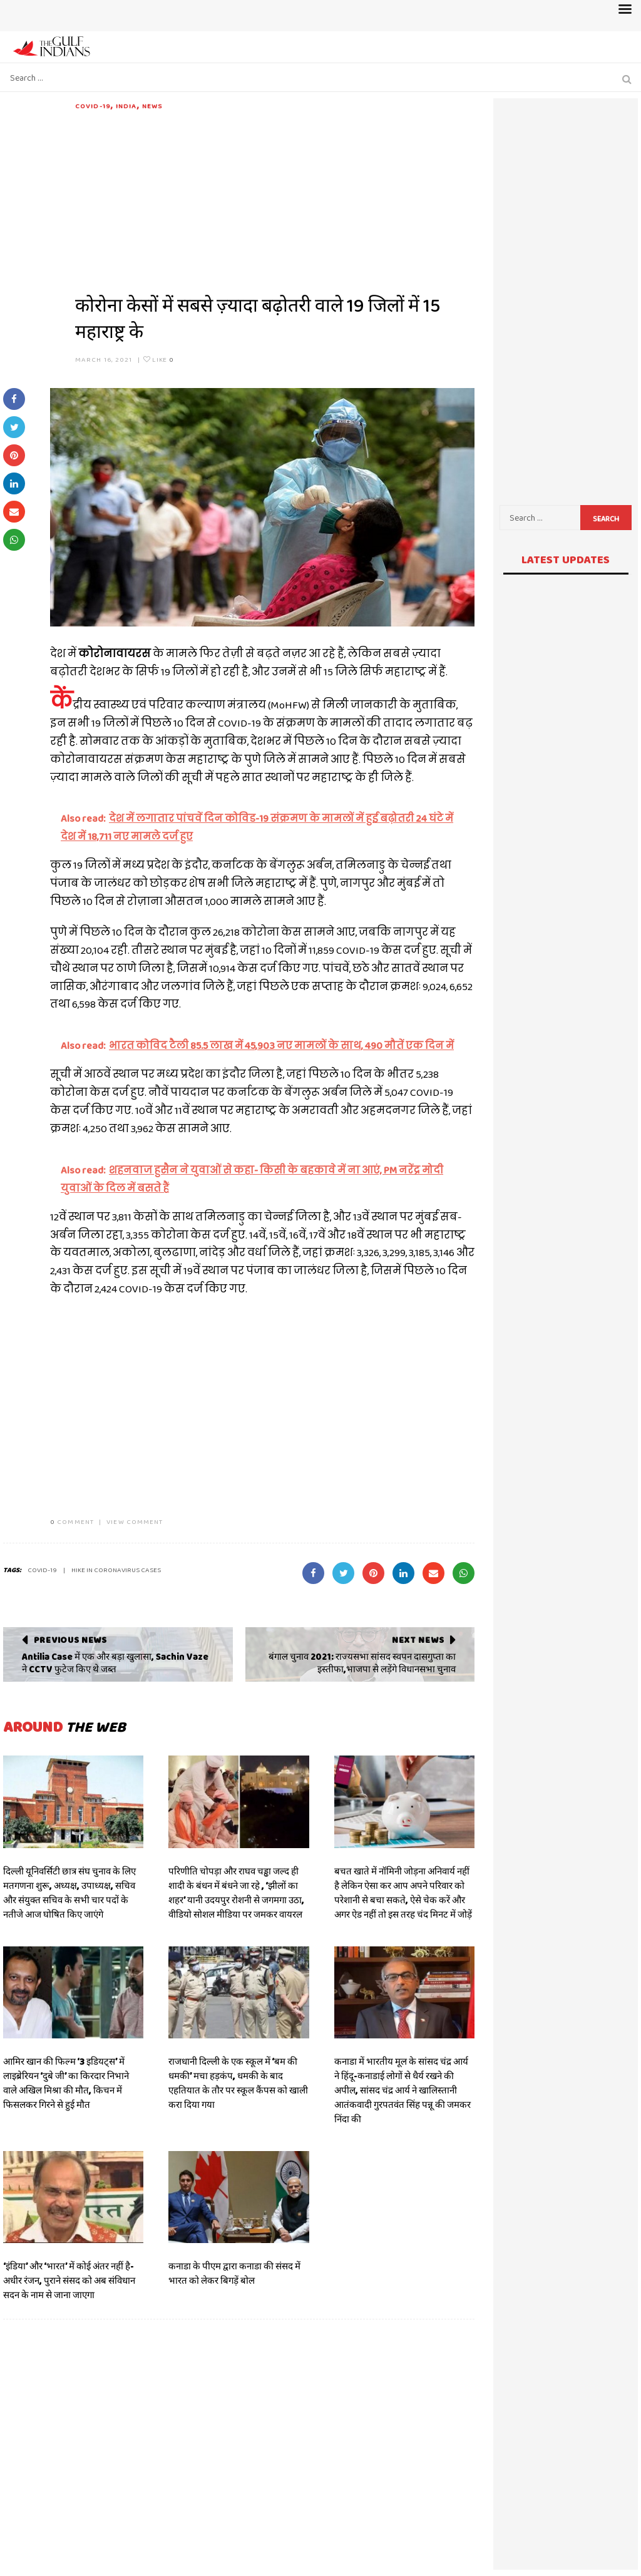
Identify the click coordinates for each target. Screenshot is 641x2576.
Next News (418, 1639)
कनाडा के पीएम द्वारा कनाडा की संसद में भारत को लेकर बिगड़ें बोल (234, 2273)
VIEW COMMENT (134, 1521)
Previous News (70, 1639)
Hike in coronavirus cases (116, 1570)
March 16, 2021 (103, 359)
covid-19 (42, 1570)
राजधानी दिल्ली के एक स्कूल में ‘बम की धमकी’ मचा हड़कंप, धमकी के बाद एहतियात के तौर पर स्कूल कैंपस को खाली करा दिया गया (238, 2083)
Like (158, 359)
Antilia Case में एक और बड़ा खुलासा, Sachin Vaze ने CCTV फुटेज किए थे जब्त (115, 1663)
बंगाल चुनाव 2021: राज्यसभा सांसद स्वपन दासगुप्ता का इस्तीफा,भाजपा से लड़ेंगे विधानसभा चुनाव (362, 1663)
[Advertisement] (274, 199)
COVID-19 (93, 106)
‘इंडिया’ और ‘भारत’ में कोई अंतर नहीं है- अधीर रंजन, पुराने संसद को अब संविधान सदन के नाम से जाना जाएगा (69, 2280)
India (126, 106)
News (152, 106)
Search (606, 518)
